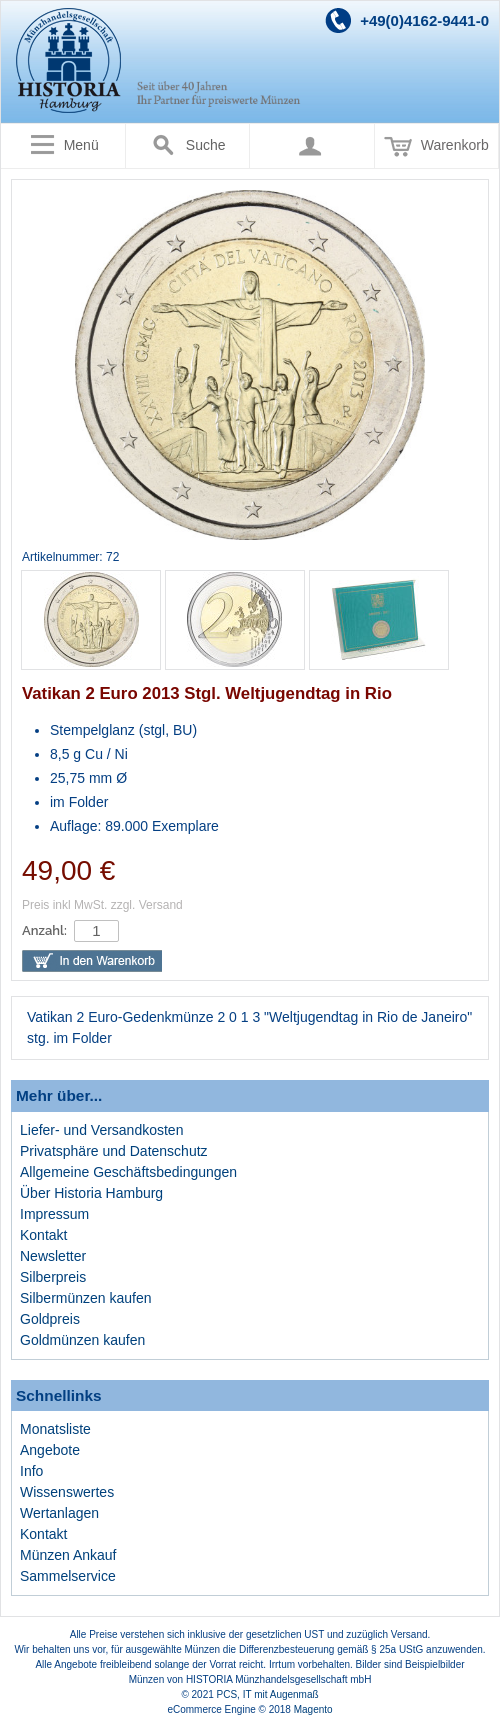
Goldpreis (50, 1319)
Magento (313, 1709)
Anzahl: (44, 930)
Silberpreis (53, 1277)
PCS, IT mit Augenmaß (268, 1694)
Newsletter (53, 1256)
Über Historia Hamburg (91, 1193)
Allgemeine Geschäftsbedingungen (128, 1172)
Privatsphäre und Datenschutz (114, 1151)
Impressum (54, 1214)
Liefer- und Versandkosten (101, 1130)
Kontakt (43, 1235)
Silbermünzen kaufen (86, 1298)
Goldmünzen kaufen (82, 1340)
